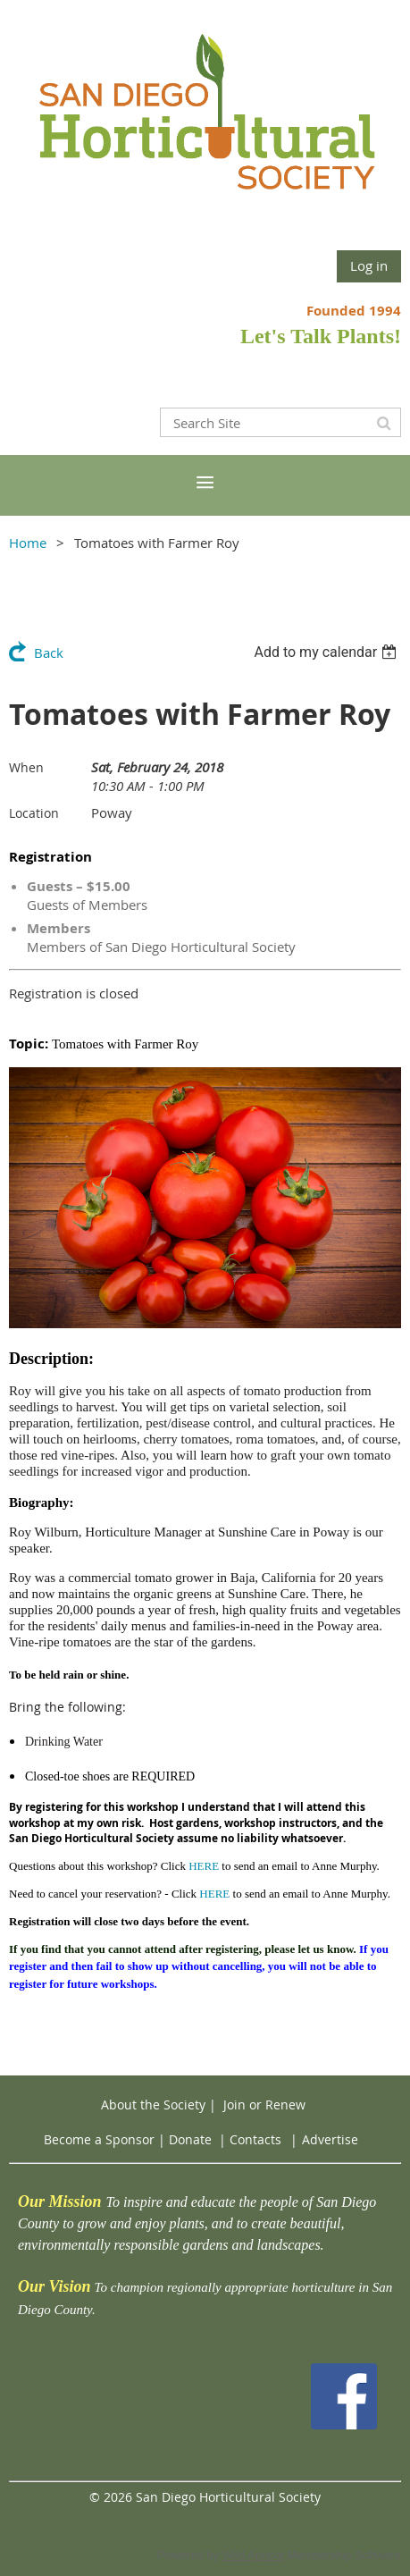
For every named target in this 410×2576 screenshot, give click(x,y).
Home (27, 542)
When (26, 767)
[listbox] (327, 652)
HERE (203, 1866)
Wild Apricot (253, 2555)
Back (48, 652)
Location (34, 812)
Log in (369, 265)
